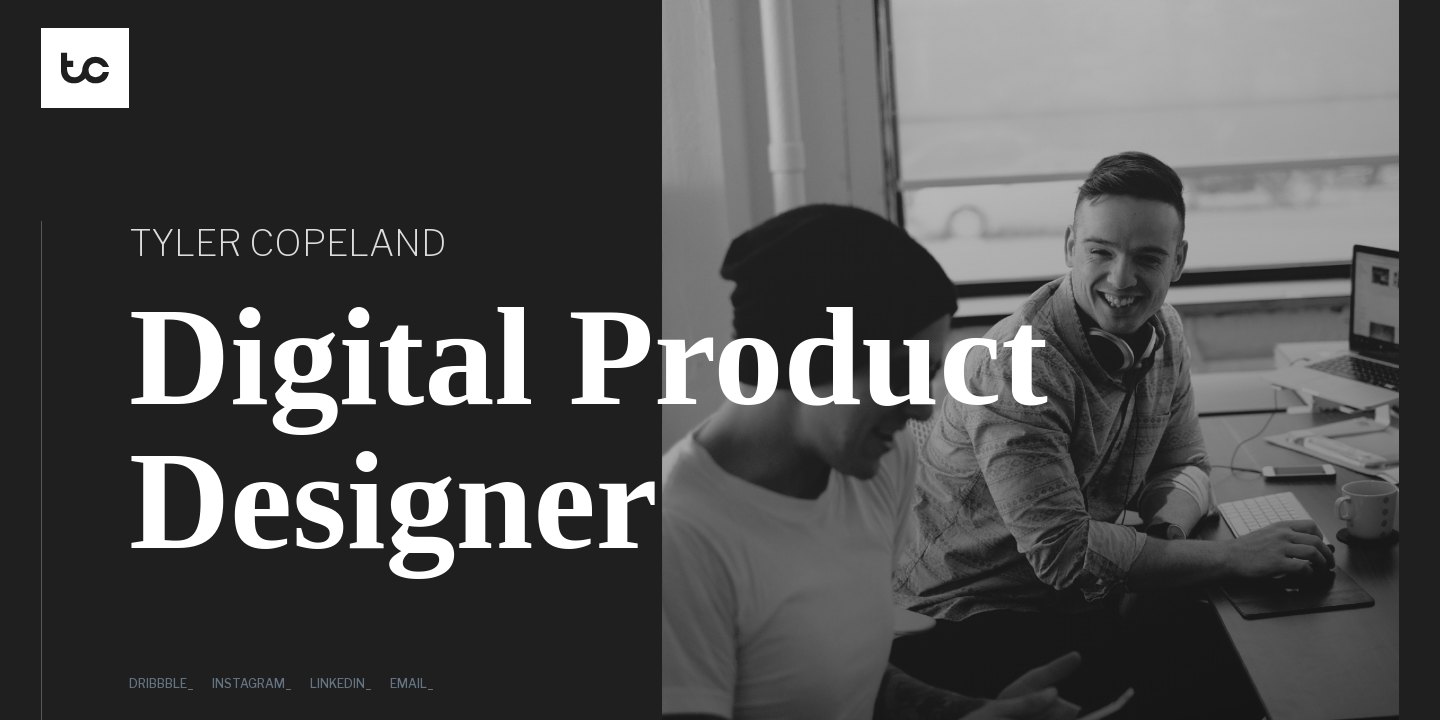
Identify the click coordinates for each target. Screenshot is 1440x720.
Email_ (412, 683)
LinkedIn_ (341, 683)
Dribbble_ (161, 683)
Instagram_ (252, 683)
